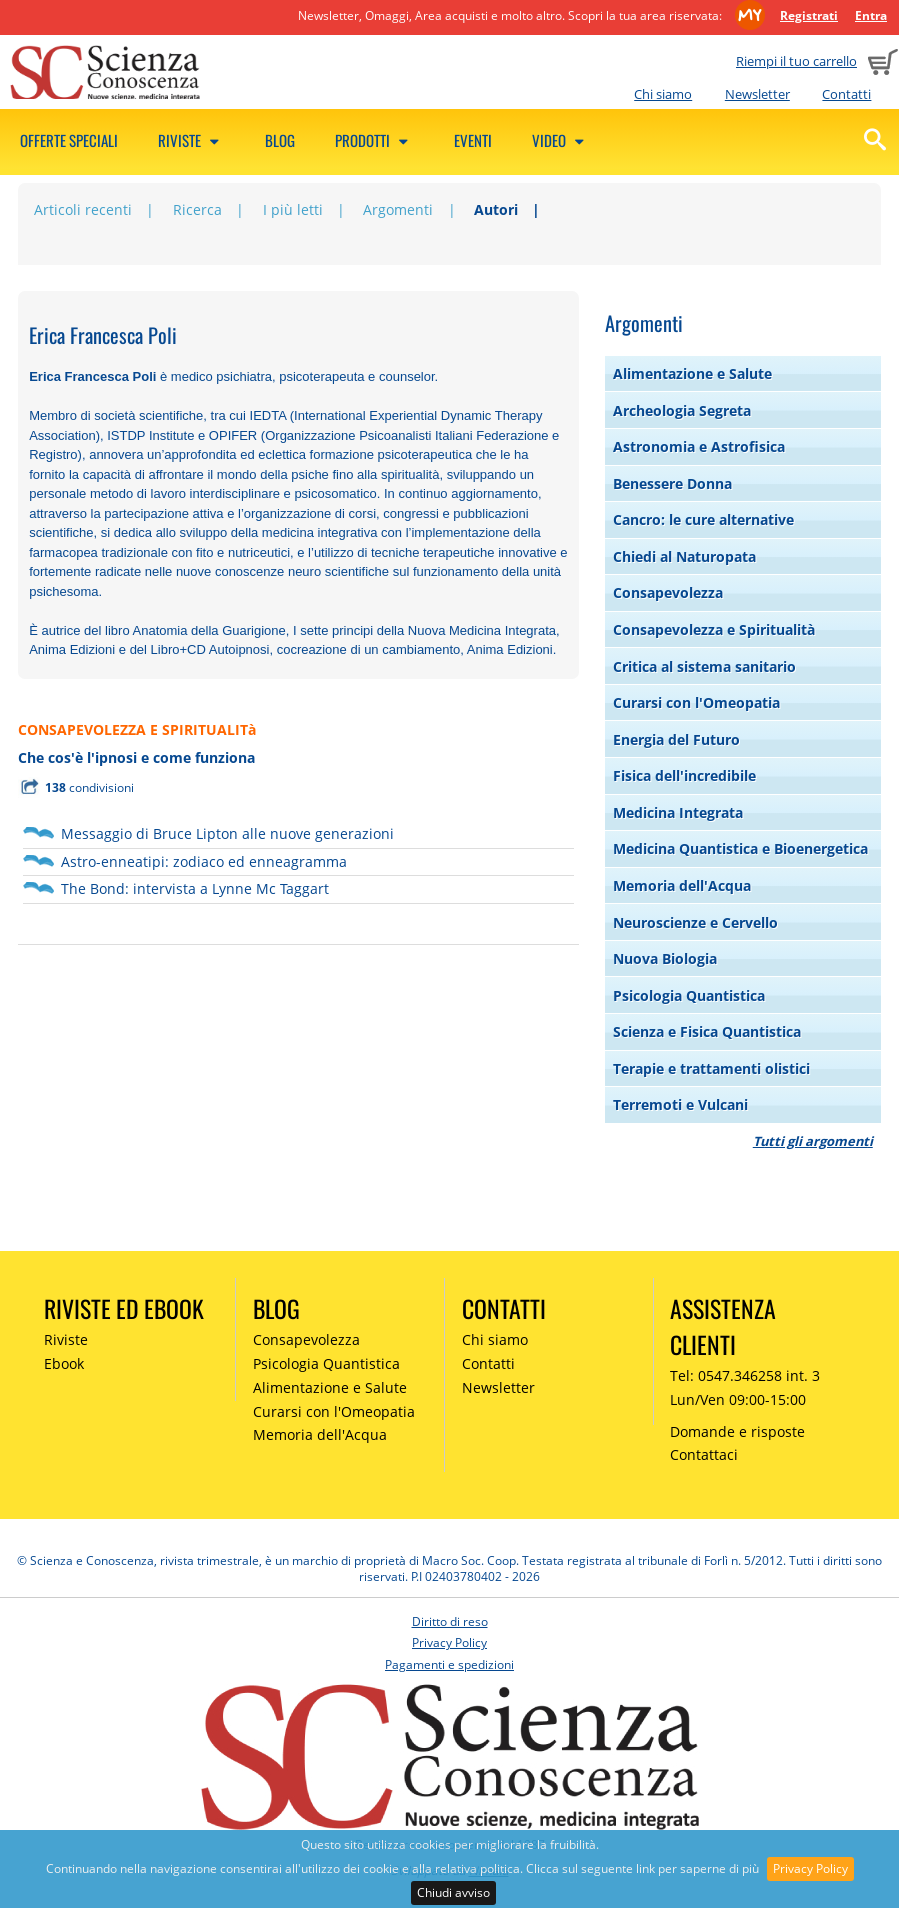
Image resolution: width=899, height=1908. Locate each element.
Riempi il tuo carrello (796, 61)
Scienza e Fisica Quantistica (707, 1031)
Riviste (191, 140)
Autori (496, 209)
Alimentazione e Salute (692, 373)
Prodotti (374, 140)
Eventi (473, 140)
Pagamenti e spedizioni (449, 1664)
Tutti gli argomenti (813, 1141)
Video (561, 140)
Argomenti (398, 209)
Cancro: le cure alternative (703, 519)
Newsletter (757, 94)
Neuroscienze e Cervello (695, 922)
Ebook (64, 1363)
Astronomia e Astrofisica (699, 446)
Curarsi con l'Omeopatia (696, 702)
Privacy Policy (810, 1868)
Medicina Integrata (678, 812)
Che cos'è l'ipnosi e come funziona (136, 757)
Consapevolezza (668, 592)
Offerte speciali (69, 140)
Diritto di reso (450, 1621)
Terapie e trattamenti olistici (711, 1068)
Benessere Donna (672, 483)
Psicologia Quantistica (689, 995)
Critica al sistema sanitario (704, 666)
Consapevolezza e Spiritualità (714, 629)
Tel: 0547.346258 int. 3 (745, 1375)
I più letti (293, 209)
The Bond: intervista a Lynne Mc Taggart (195, 888)
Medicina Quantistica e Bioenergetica (740, 848)
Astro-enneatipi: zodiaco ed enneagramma (204, 861)
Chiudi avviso (453, 1892)
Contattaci (704, 1454)
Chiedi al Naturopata (684, 556)
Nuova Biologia (665, 958)
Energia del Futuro (676, 739)
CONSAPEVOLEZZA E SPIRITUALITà (137, 729)
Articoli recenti (83, 209)
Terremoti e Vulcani (680, 1104)
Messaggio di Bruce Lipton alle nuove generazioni (227, 833)
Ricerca (197, 209)
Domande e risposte (737, 1431)
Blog (280, 140)
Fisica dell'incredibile (684, 775)
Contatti (846, 94)
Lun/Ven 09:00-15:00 (738, 1399)
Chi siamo (663, 94)
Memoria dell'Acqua (682, 885)
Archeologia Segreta (682, 410)
